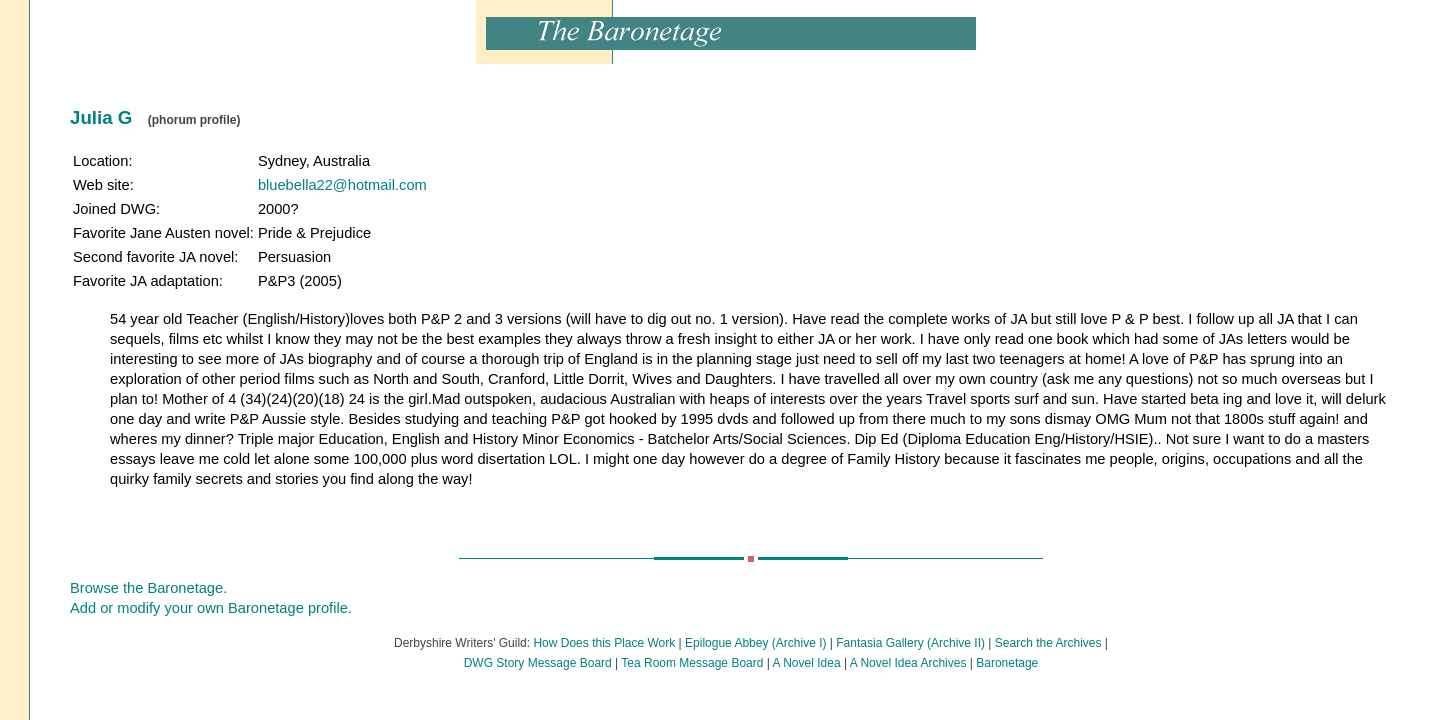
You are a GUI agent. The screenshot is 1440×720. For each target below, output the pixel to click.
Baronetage (1007, 663)
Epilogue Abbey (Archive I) (755, 643)
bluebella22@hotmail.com (342, 185)
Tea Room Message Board (692, 663)
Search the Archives (1048, 643)
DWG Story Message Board (538, 663)
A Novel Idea (807, 663)
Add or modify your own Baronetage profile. (211, 608)
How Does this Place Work (604, 643)
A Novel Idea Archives (908, 663)
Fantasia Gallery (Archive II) (910, 643)
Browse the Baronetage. (148, 588)
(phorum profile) (194, 120)
